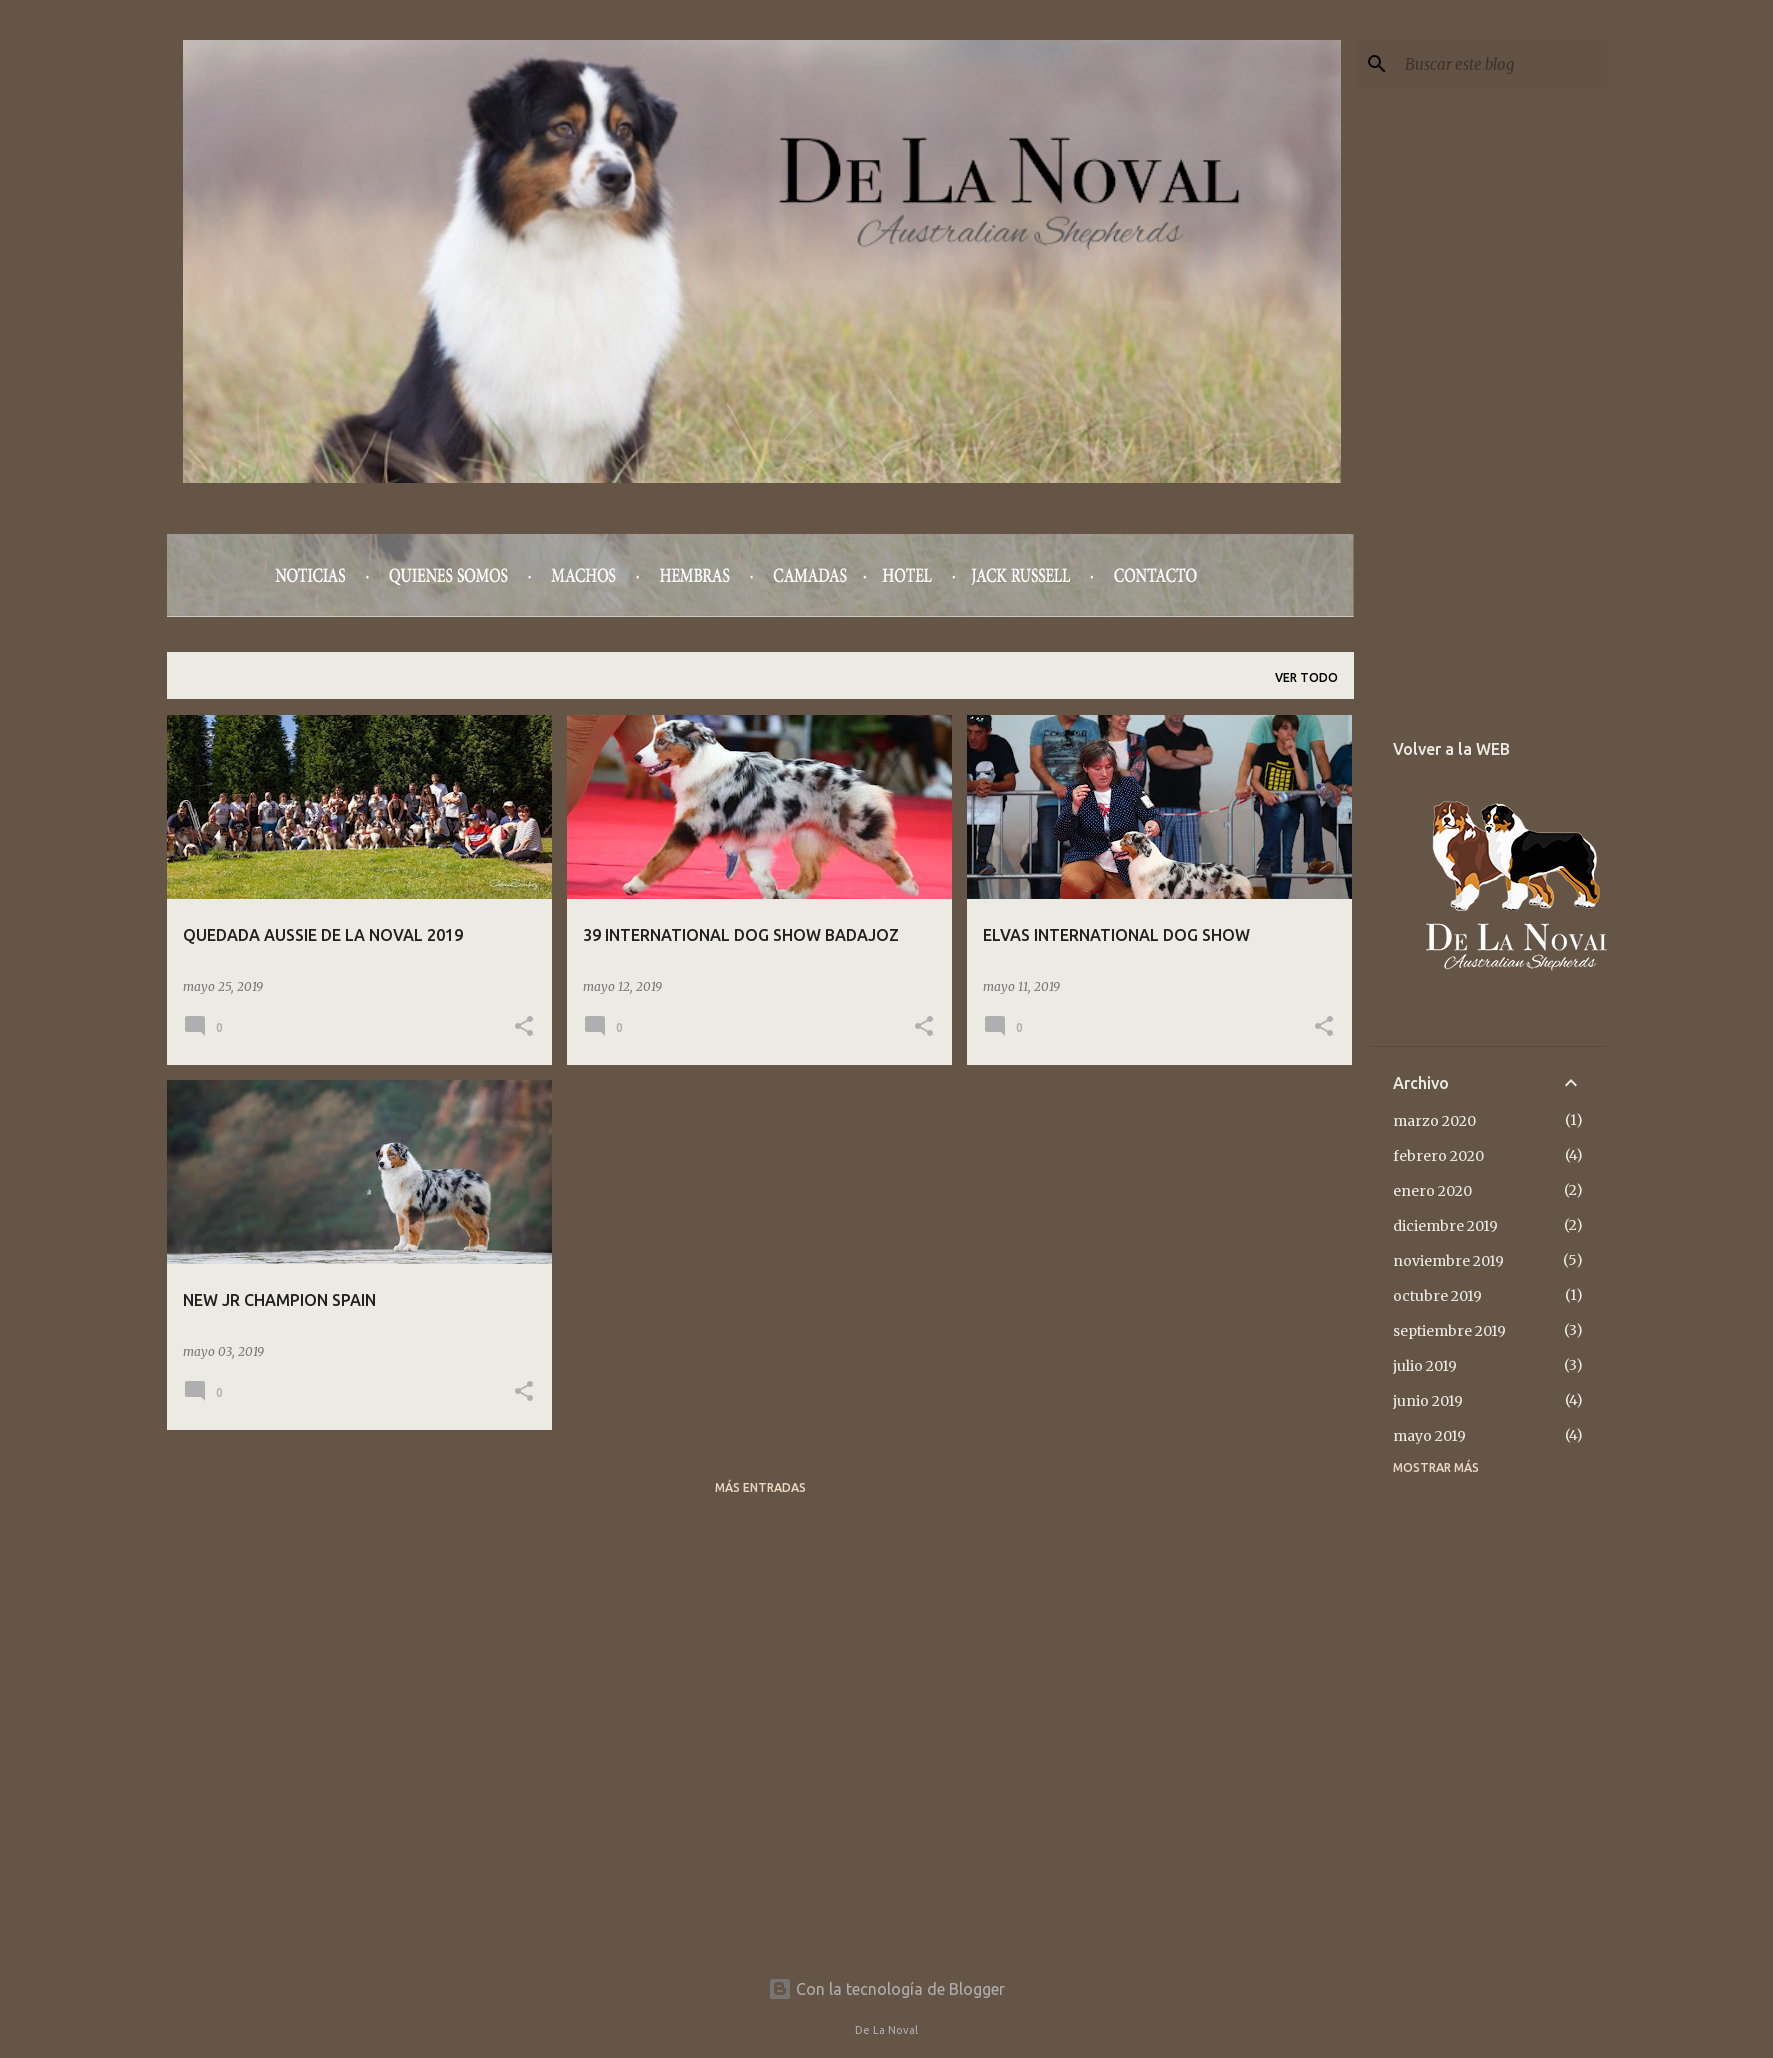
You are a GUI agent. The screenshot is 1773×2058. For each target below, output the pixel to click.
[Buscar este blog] (1502, 64)
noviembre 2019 (1448, 1261)
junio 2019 (1428, 1401)
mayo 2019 (1429, 1436)
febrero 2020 (1438, 1156)
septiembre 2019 (1449, 1331)
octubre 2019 (1437, 1296)
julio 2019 (1425, 1366)
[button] (524, 1027)
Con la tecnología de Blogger (886, 1989)
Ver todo (1306, 677)
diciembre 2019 (1445, 1226)
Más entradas (760, 1487)
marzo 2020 (1434, 1121)
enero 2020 (1432, 1191)
